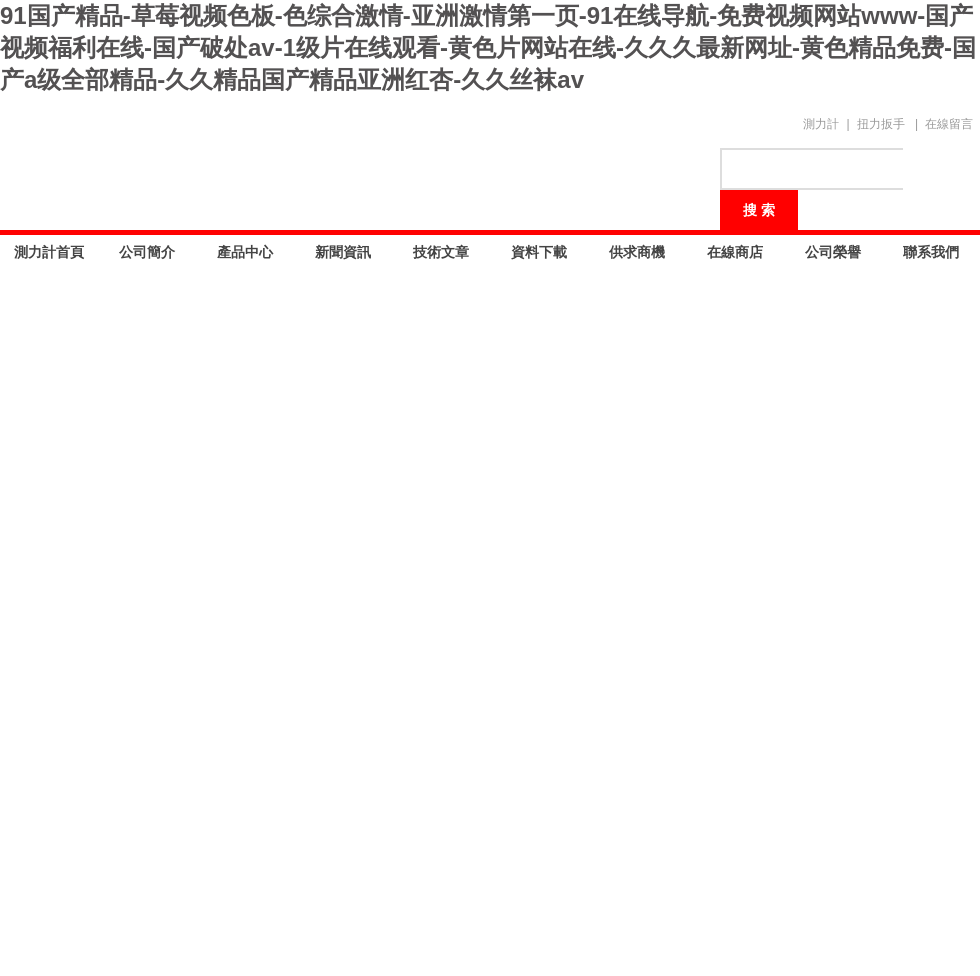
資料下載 (539, 252)
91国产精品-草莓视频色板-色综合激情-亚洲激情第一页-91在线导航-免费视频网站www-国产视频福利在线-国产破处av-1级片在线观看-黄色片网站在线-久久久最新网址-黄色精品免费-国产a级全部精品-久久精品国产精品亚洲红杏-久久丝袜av (488, 47)
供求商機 (637, 252)
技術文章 (441, 252)
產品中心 (245, 252)
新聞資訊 (343, 252)
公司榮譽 (833, 252)
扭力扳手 (881, 124)
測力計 (821, 124)
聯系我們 (931, 252)
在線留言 (949, 124)
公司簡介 (147, 252)
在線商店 (735, 252)
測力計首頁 (49, 252)
